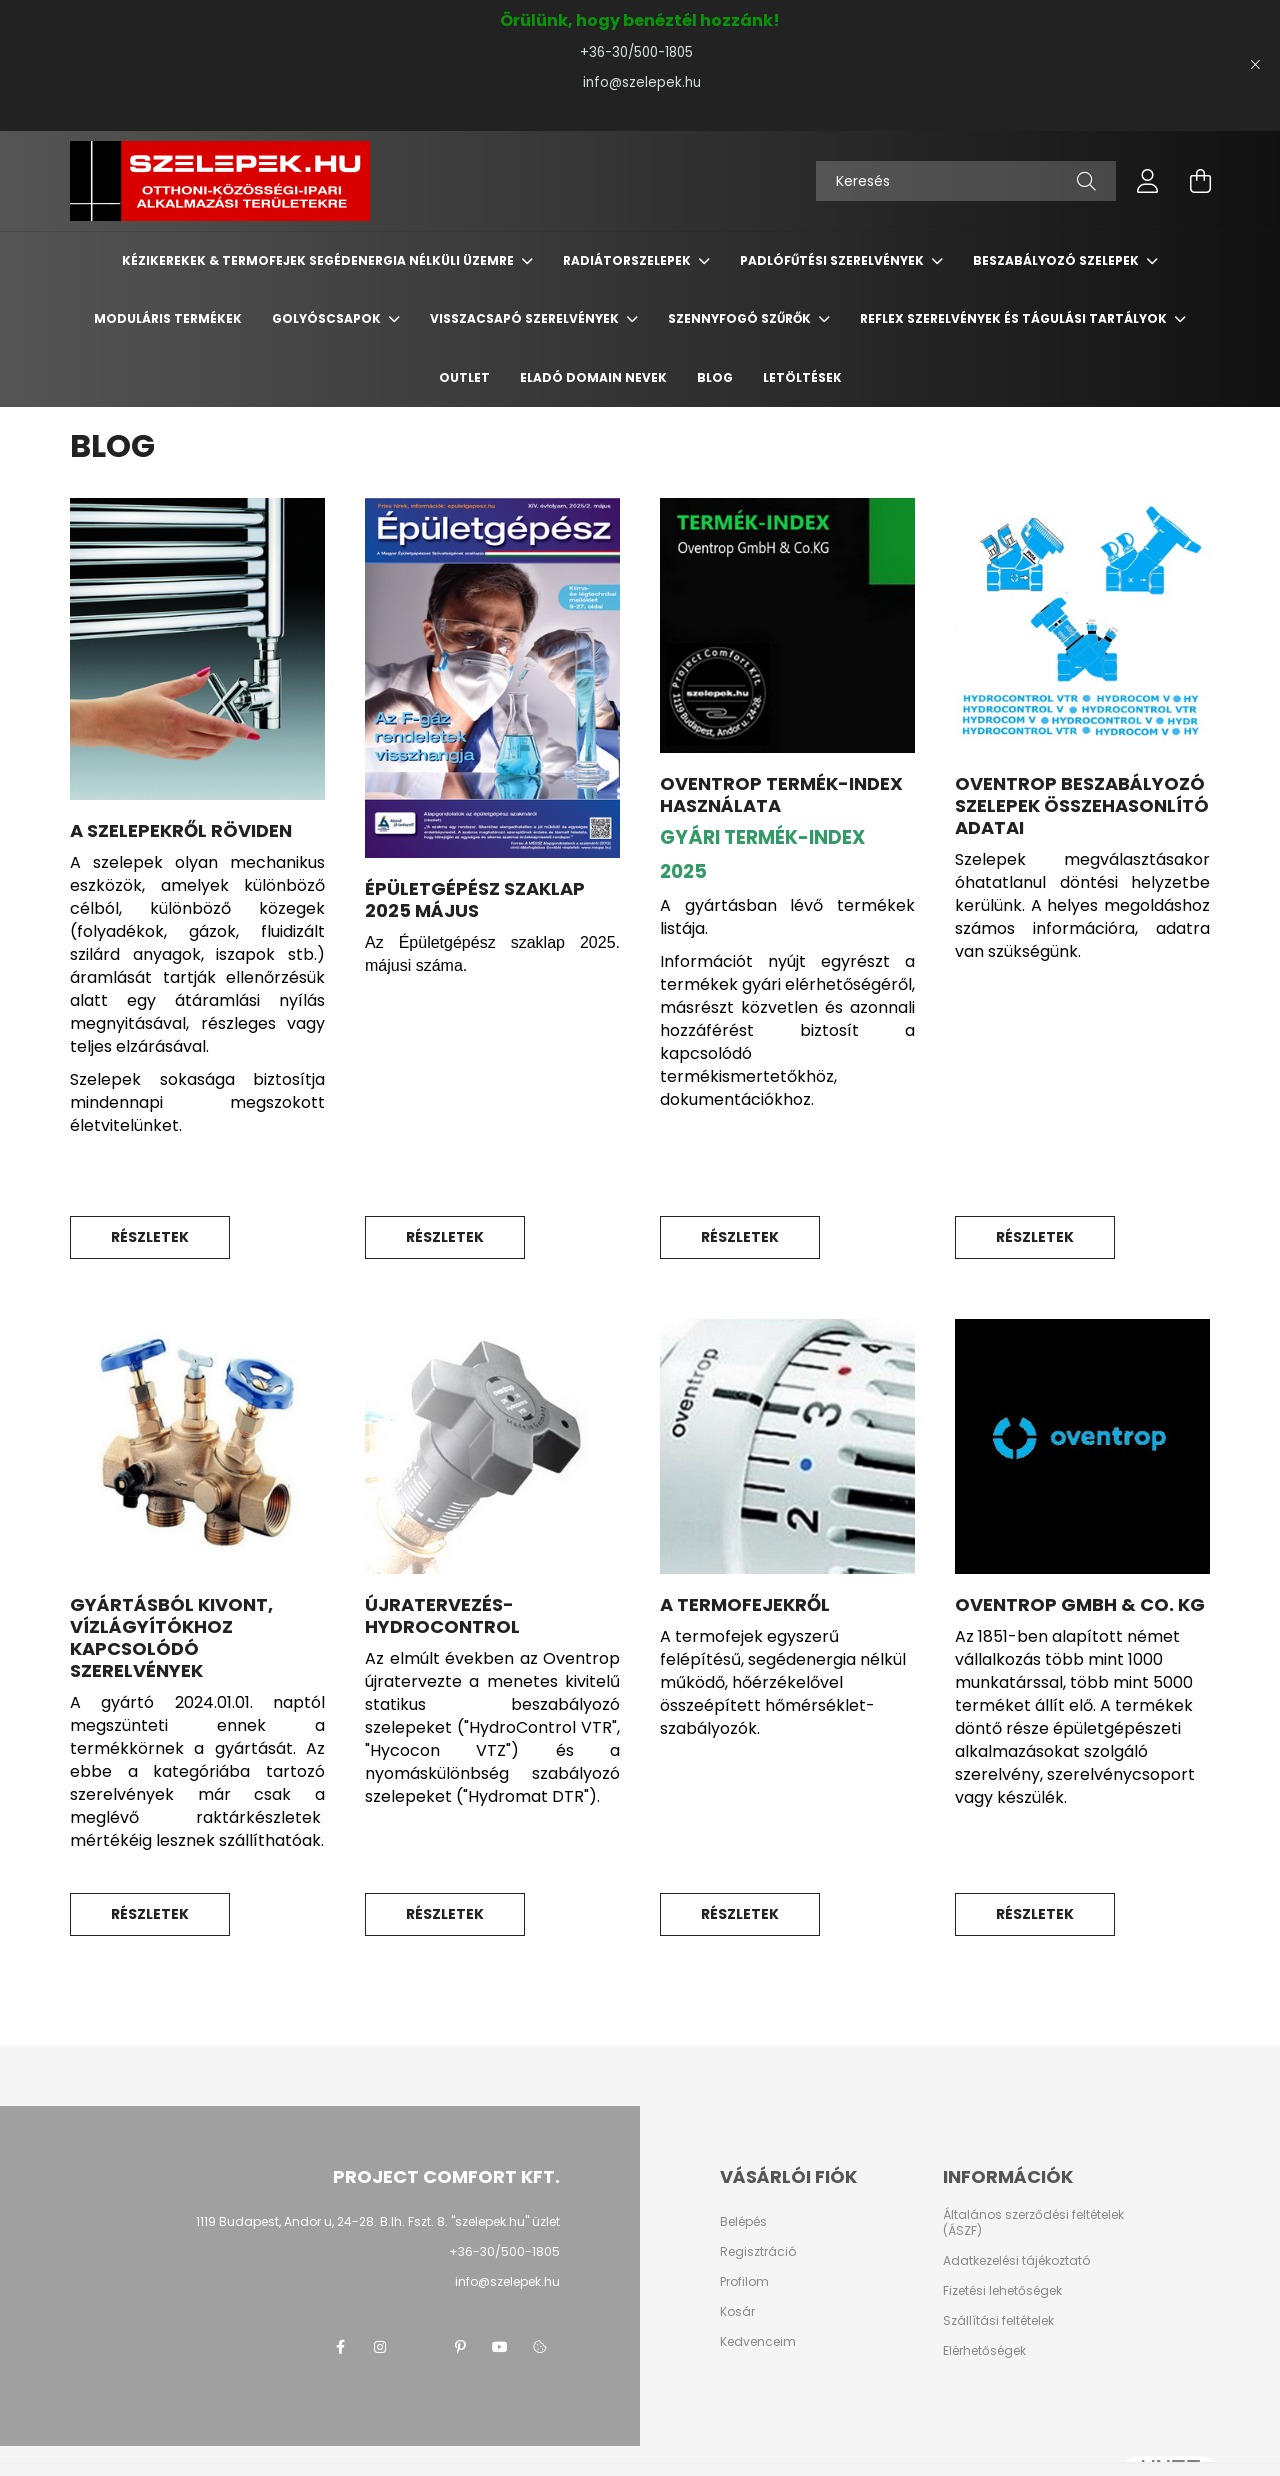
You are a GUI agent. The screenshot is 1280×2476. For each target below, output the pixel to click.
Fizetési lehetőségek (1002, 2291)
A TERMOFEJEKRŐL (745, 1604)
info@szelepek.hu (640, 82)
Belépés (743, 2222)
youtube (500, 2347)
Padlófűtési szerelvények (833, 260)
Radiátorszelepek (628, 260)
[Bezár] (1255, 65)
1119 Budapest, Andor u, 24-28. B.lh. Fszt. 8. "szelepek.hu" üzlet (378, 2221)
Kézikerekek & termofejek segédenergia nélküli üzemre (319, 260)
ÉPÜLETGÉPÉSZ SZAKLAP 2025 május (475, 899)
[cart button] (1200, 181)
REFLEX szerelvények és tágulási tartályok (1015, 318)
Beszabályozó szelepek (1057, 260)
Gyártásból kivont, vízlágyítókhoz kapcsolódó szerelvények (171, 1637)
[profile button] (1148, 181)
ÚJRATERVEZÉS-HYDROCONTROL (442, 1615)
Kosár (737, 2312)
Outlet (464, 377)
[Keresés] (966, 181)
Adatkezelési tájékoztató (1016, 2261)
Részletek (150, 1237)
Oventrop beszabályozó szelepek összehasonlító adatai (1082, 805)
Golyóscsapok (328, 318)
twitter (420, 2347)
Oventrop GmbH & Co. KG (1080, 1604)
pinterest (460, 2347)
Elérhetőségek (984, 2351)
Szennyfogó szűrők (741, 318)
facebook (340, 2347)
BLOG (715, 377)
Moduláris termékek (168, 318)
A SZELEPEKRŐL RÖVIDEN (181, 830)
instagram (380, 2347)
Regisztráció (758, 2252)
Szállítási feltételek (998, 2321)
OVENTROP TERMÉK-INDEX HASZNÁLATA (781, 794)
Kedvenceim (758, 2342)
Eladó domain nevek (593, 377)
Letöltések (802, 377)
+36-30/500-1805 (640, 52)
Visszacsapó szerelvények (526, 318)
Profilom (744, 2282)
